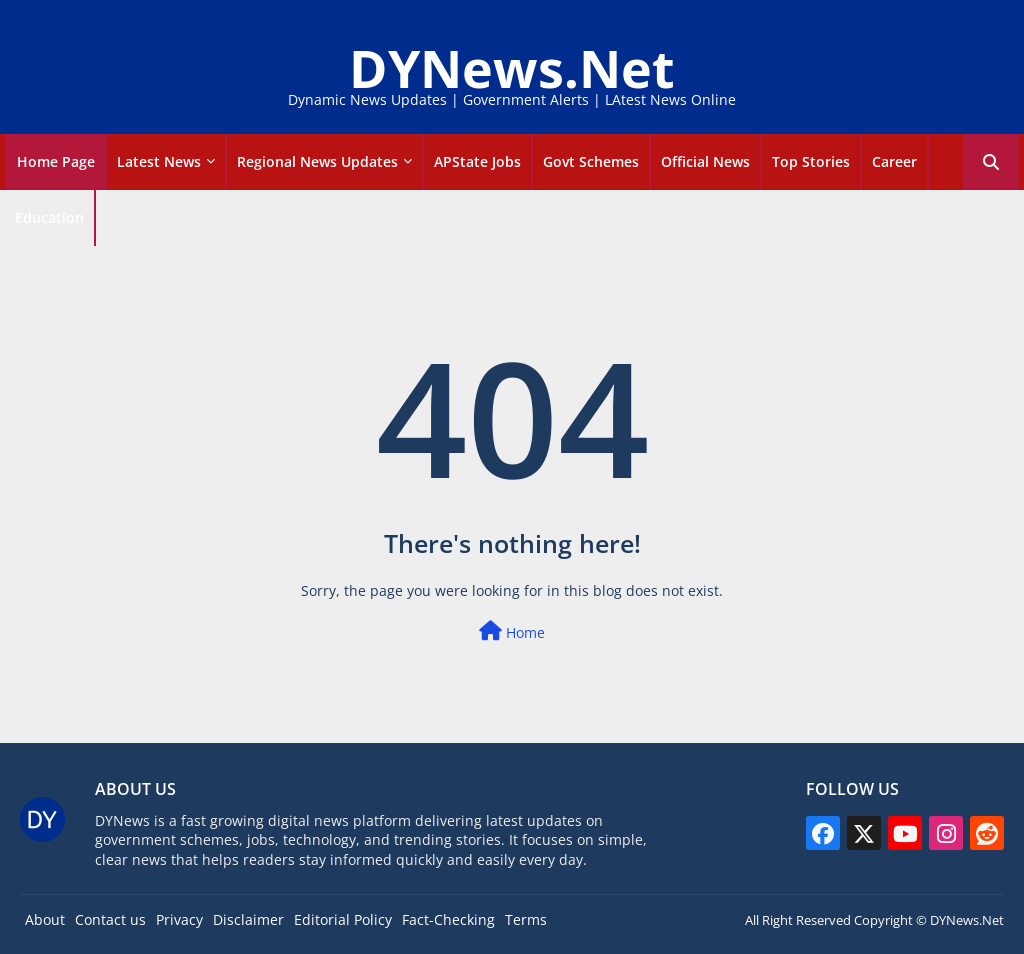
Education (49, 217)
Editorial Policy (343, 919)
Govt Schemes (591, 161)
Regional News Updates (317, 161)
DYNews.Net (512, 67)
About (45, 919)
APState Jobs (477, 161)
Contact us (110, 919)
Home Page (56, 161)
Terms (526, 919)
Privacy (179, 919)
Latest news (159, 161)
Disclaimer (248, 919)
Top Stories (811, 161)
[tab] (56, 162)
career (894, 161)
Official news (705, 161)
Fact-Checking (448, 919)
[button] (991, 162)
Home (512, 631)
